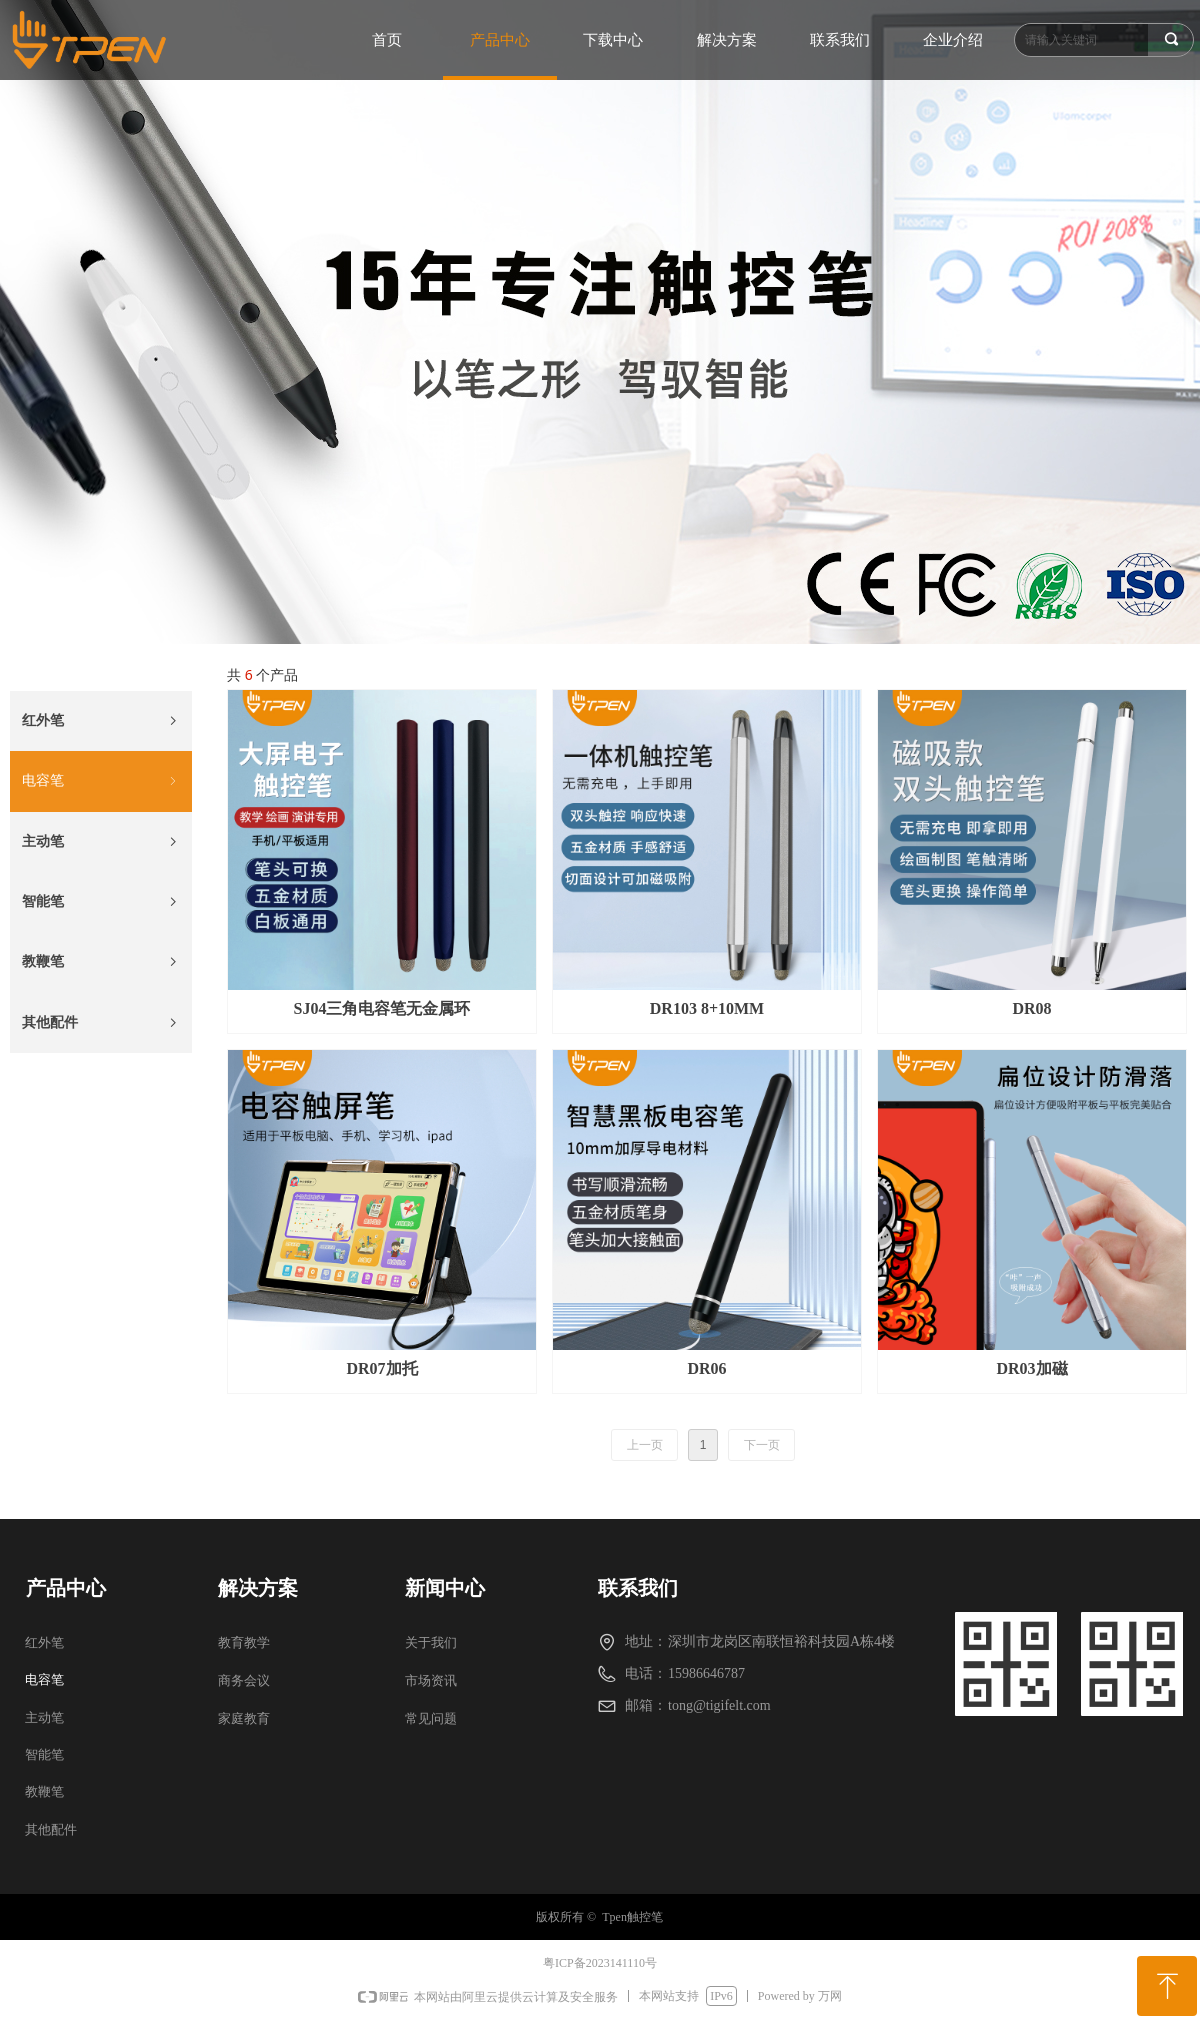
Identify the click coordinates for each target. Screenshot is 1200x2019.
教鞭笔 (101, 962)
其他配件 (101, 1023)
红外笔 (101, 721)
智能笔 (101, 902)
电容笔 (101, 781)
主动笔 (101, 842)
